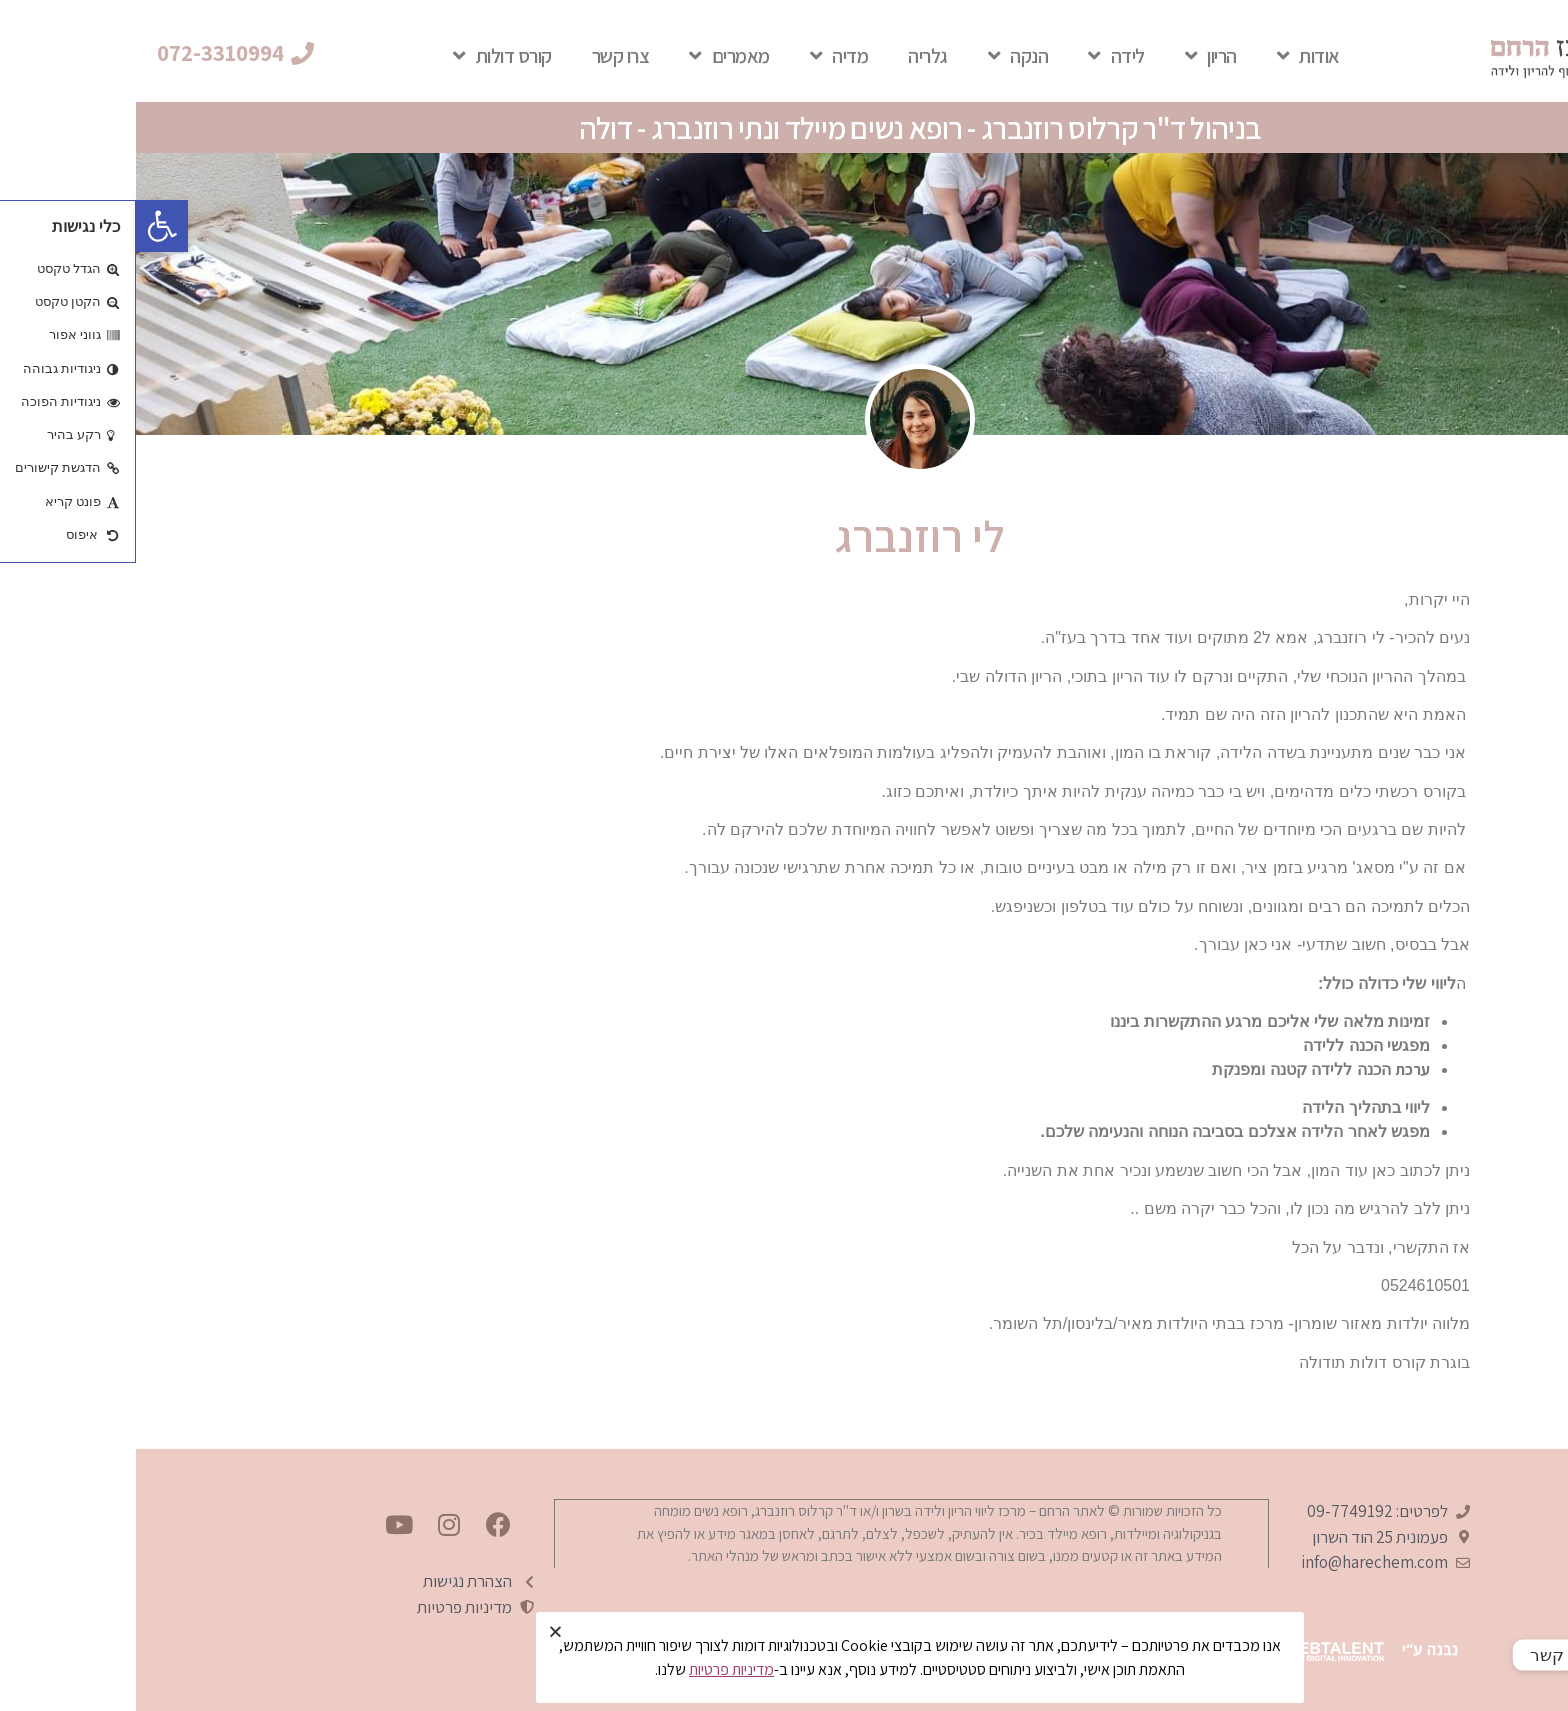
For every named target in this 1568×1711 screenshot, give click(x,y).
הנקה (882, 56)
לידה (980, 56)
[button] (99, 54)
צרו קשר (485, 56)
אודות (1172, 56)
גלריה (792, 56)
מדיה (703, 56)
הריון (1075, 56)
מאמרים (593, 56)
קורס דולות (366, 56)
